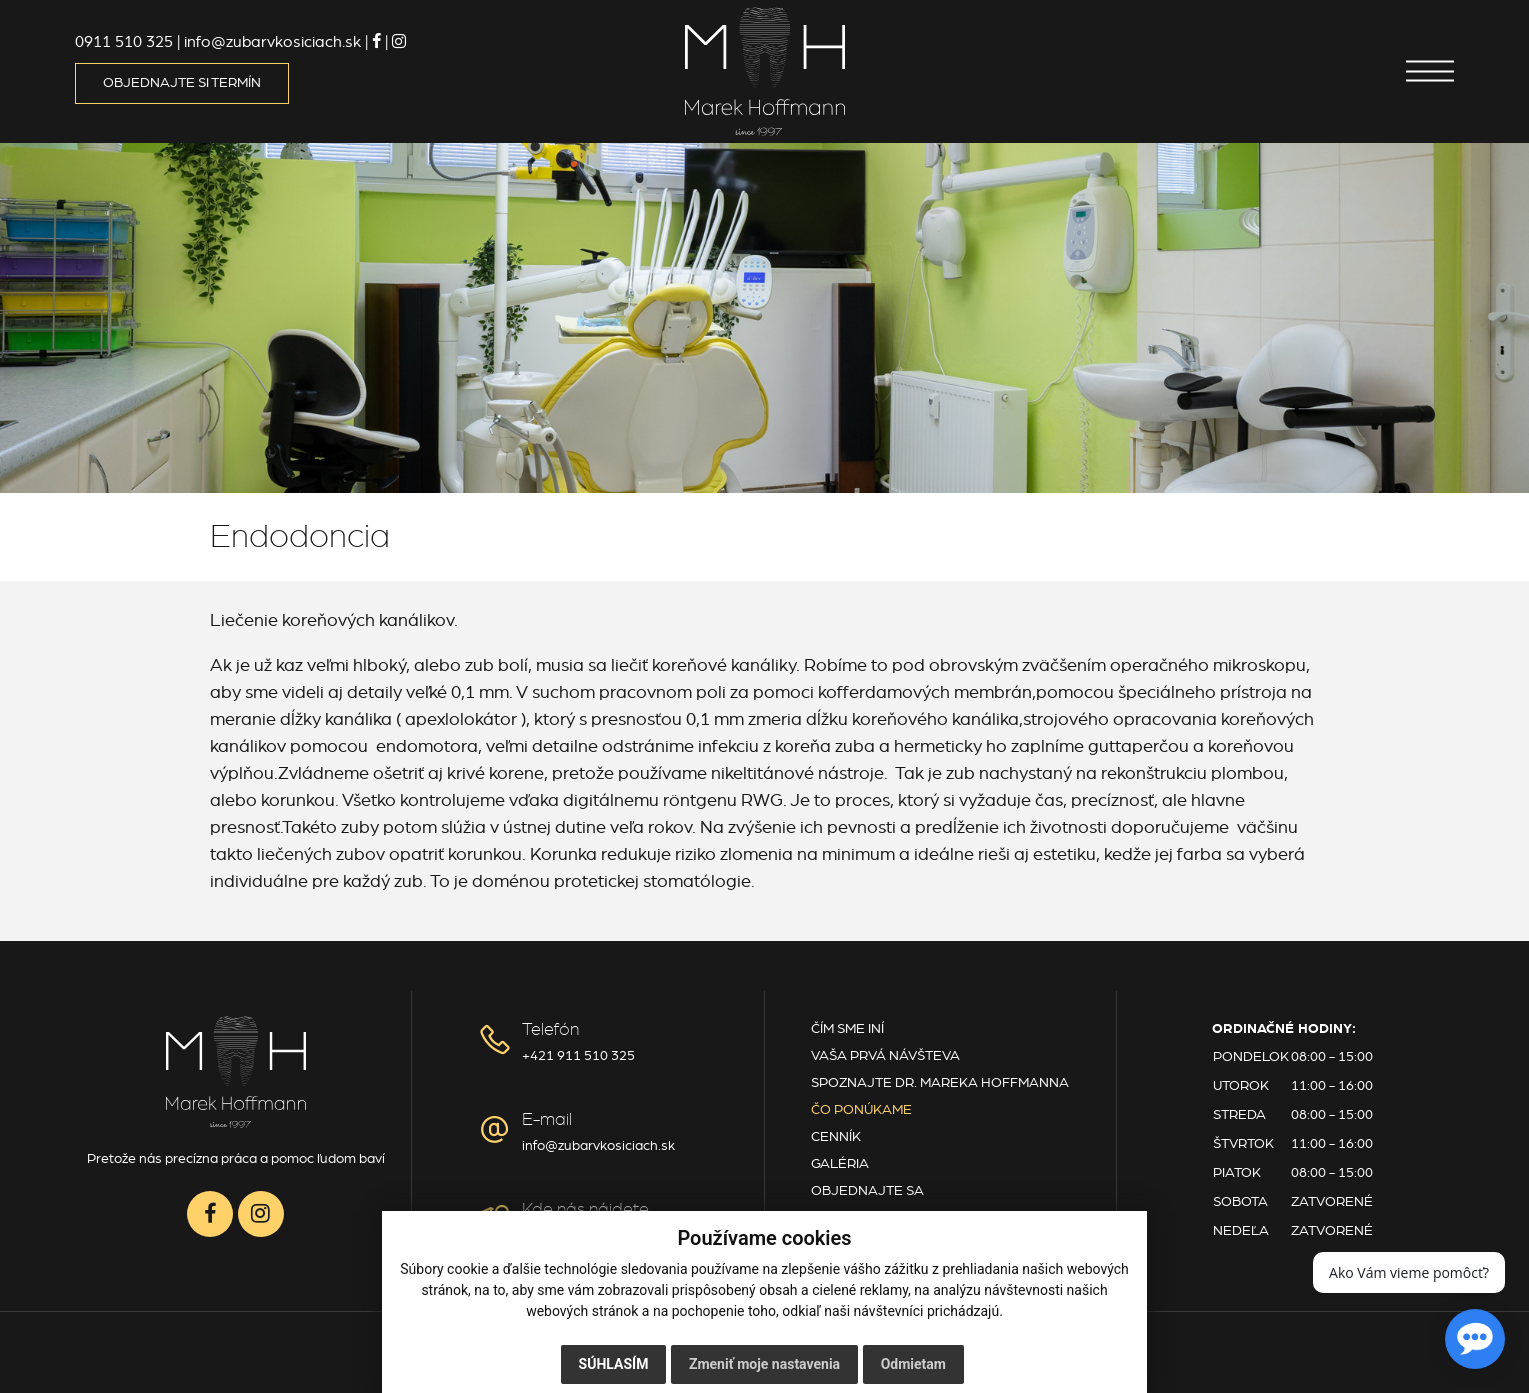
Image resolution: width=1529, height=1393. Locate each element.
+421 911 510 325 (578, 1056)
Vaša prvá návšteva (885, 1056)
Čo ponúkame (861, 1110)
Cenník (836, 1137)
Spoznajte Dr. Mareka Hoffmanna (940, 1083)
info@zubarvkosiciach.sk (598, 1146)
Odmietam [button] (913, 1364)
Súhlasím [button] (614, 1364)
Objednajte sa (867, 1191)
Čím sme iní (847, 1029)
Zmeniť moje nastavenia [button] (764, 1364)
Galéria (840, 1164)
